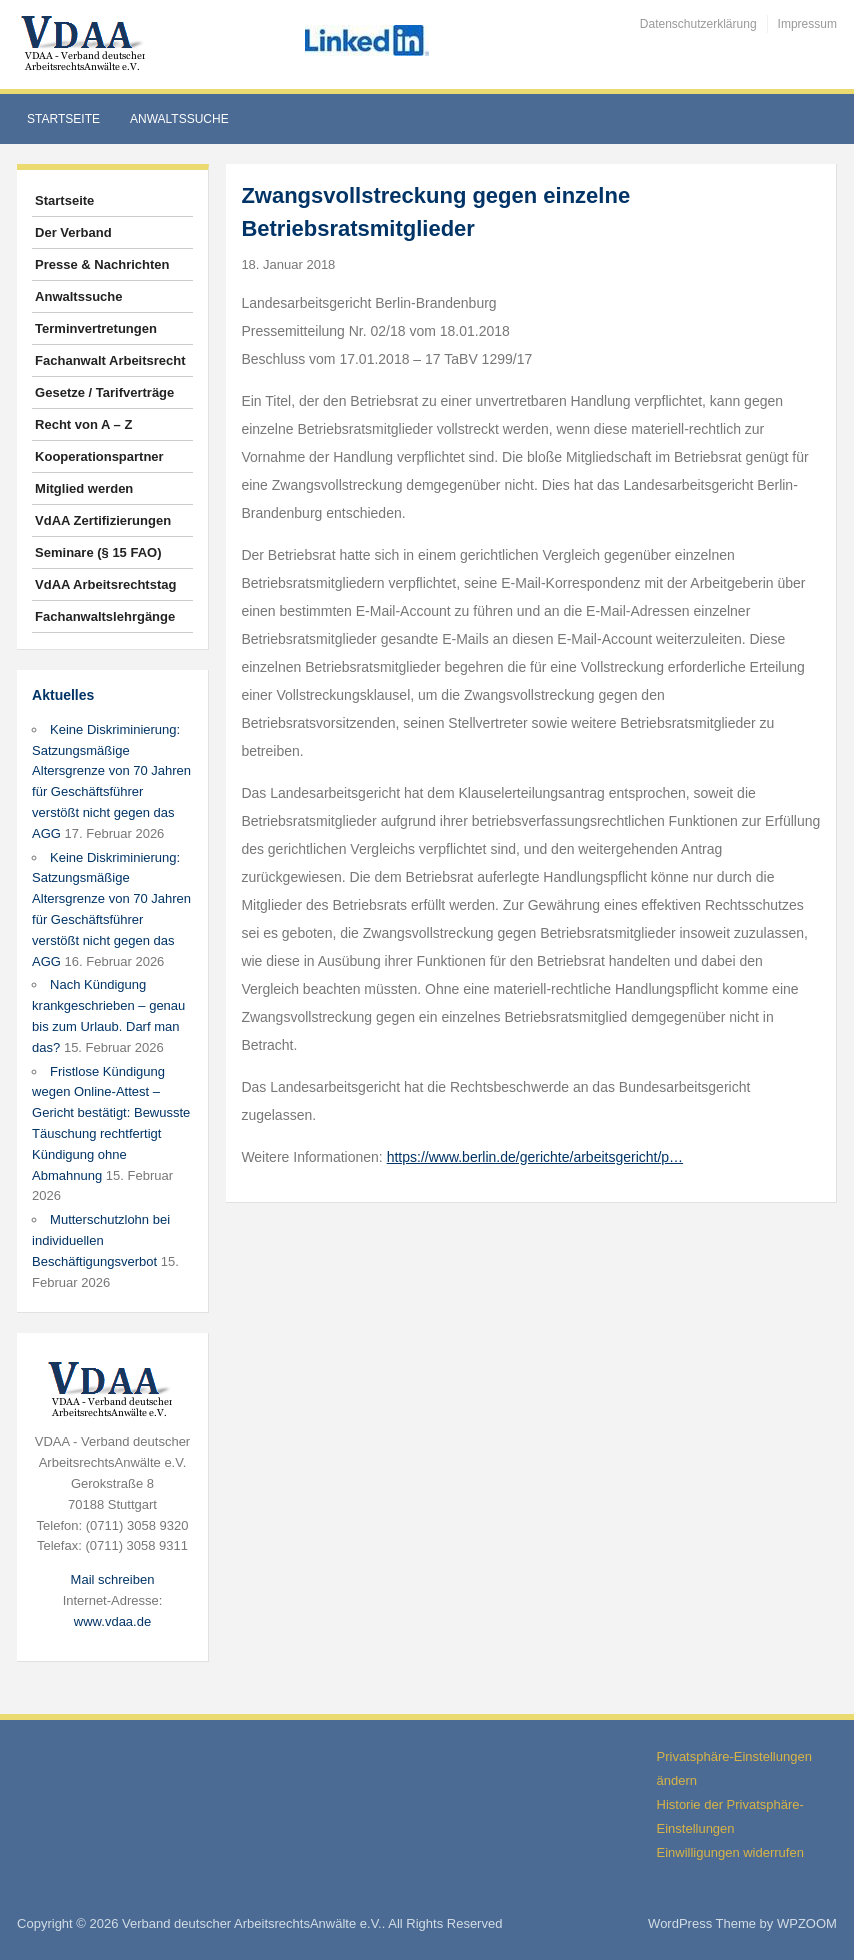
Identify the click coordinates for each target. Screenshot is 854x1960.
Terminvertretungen (96, 328)
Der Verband (73, 232)
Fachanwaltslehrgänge (105, 616)
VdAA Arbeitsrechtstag (105, 584)
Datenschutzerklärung (698, 24)
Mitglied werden (84, 488)
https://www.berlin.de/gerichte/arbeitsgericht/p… (535, 1157)
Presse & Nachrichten (102, 264)
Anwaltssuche (179, 119)
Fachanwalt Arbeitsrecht (110, 360)
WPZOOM (807, 1923)
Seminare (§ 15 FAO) (98, 552)
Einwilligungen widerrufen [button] (730, 1852)
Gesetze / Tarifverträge (104, 392)
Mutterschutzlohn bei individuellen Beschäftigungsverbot (101, 1240)
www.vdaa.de (112, 1621)
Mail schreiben (113, 1579)
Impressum (807, 24)
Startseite (63, 119)
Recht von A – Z (83, 424)
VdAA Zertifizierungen (103, 520)
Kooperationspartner (99, 456)
